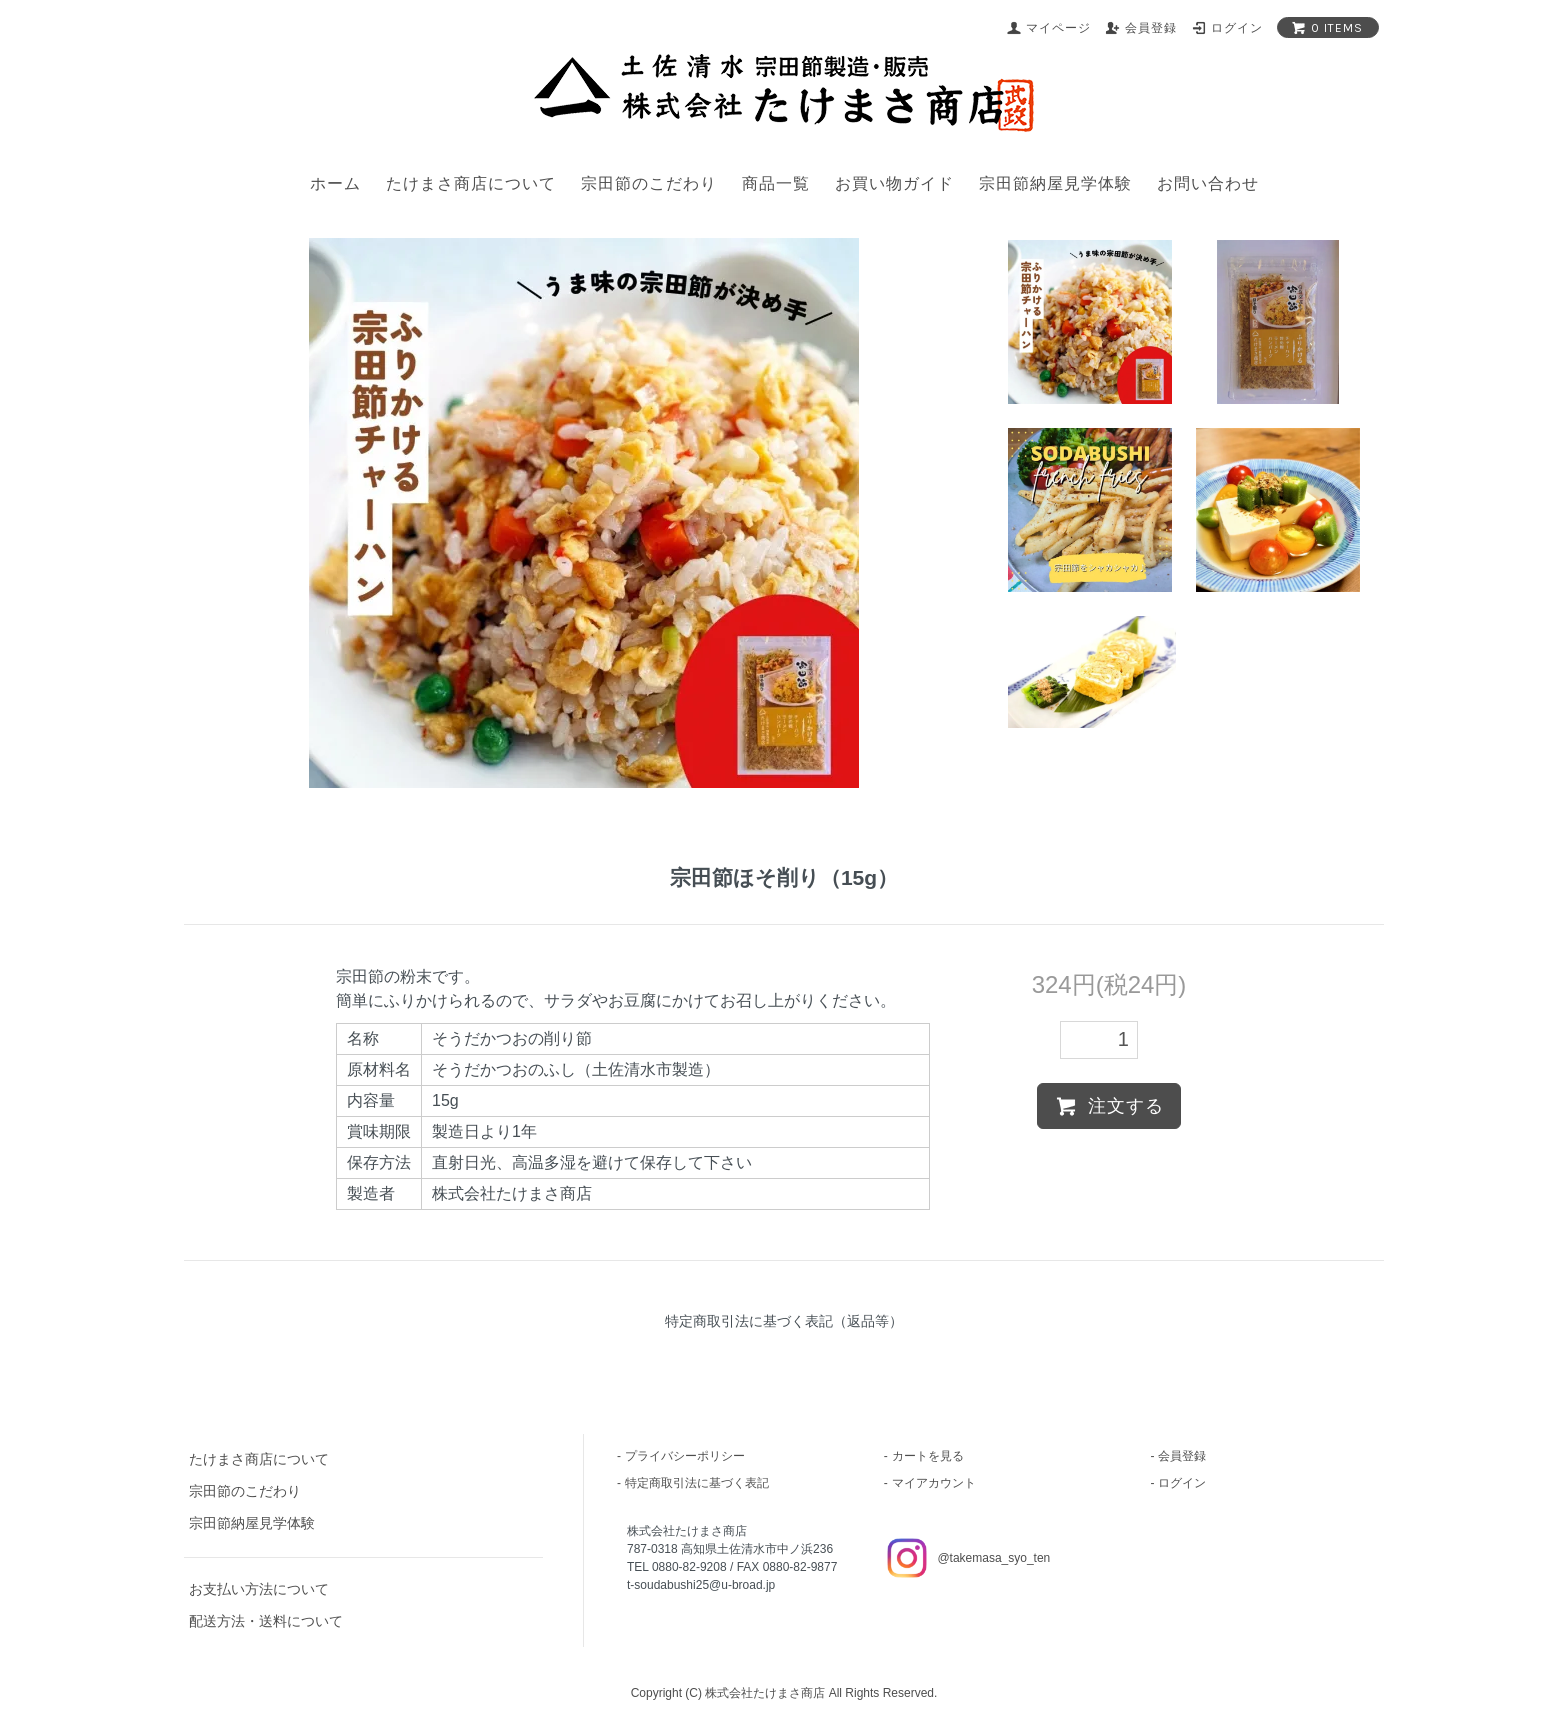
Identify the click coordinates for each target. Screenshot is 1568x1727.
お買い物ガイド (894, 183)
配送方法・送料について (266, 1621)
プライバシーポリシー (685, 1456)
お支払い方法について (259, 1589)
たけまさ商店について (471, 183)
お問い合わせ (1208, 183)
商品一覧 (776, 183)
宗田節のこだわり (649, 183)
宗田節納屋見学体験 (1055, 183)
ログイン (1182, 1483)
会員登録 (1182, 1456)
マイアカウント (934, 1483)
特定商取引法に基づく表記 (697, 1483)
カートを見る (928, 1456)
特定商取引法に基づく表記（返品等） (784, 1321)
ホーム (335, 183)
